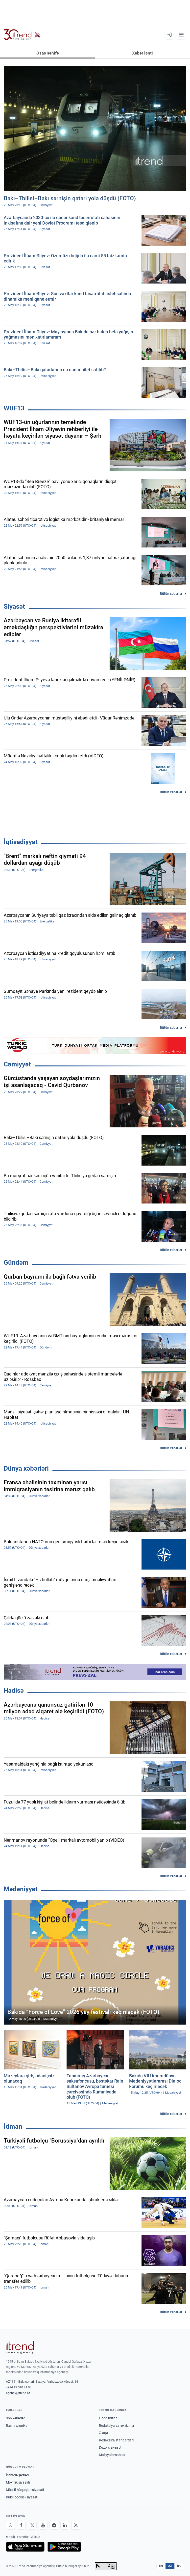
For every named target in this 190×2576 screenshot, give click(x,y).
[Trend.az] (22, 34)
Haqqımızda (108, 2418)
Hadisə (14, 1690)
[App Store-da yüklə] (25, 2547)
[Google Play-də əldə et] (64, 2547)
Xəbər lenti (142, 53)
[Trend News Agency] (20, 2347)
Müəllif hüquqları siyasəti (25, 2490)
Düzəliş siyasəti (110, 2447)
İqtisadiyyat (21, 842)
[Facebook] (21, 2525)
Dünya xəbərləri (26, 1468)
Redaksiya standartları (116, 2440)
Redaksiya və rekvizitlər (116, 2426)
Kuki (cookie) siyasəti (22, 2497)
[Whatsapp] (10, 2525)
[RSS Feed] (75, 2525)
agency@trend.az (18, 2393)
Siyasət (14, 606)
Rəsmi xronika (16, 2426)
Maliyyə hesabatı (112, 2455)
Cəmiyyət (17, 1064)
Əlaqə (103, 2433)
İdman (13, 2126)
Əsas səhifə (47, 53)
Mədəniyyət (21, 1889)
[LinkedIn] (64, 2525)
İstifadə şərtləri (17, 2475)
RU (179, 2566)
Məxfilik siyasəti (18, 2482)
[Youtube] (43, 2525)
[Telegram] (53, 2525)
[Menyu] (181, 35)
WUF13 (14, 408)
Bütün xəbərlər (171, 594)
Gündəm (16, 1262)
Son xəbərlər (15, 2418)
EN (161, 2566)
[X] (32, 2525)
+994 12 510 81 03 (18, 2387)
